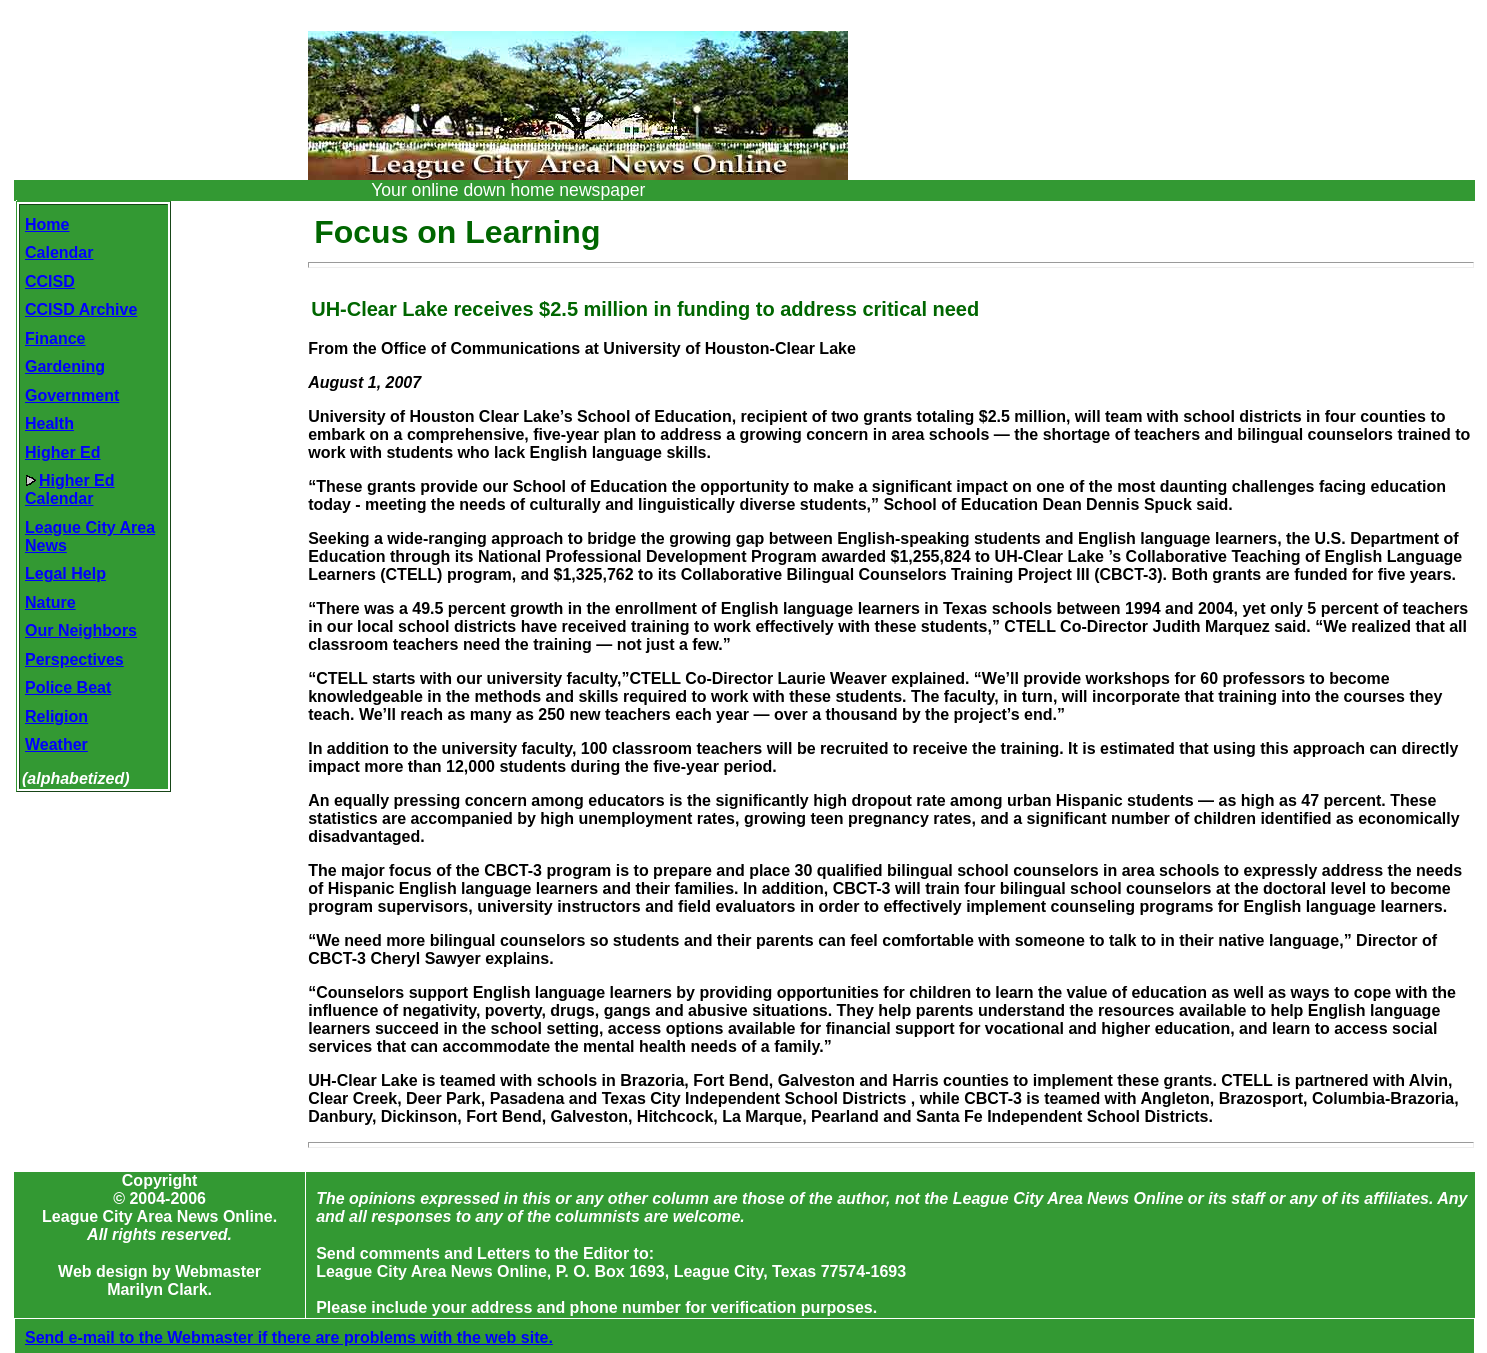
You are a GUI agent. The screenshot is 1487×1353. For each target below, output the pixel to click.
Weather (56, 744)
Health (49, 423)
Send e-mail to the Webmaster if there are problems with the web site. (289, 1337)
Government (72, 395)
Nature (50, 602)
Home (47, 224)
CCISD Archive (81, 309)
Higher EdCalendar (70, 489)
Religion (56, 716)
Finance (55, 338)
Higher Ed (63, 452)
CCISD (50, 281)
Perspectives (74, 659)
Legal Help (65, 573)
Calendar (59, 252)
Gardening (65, 366)
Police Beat (68, 687)
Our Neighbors (81, 630)
